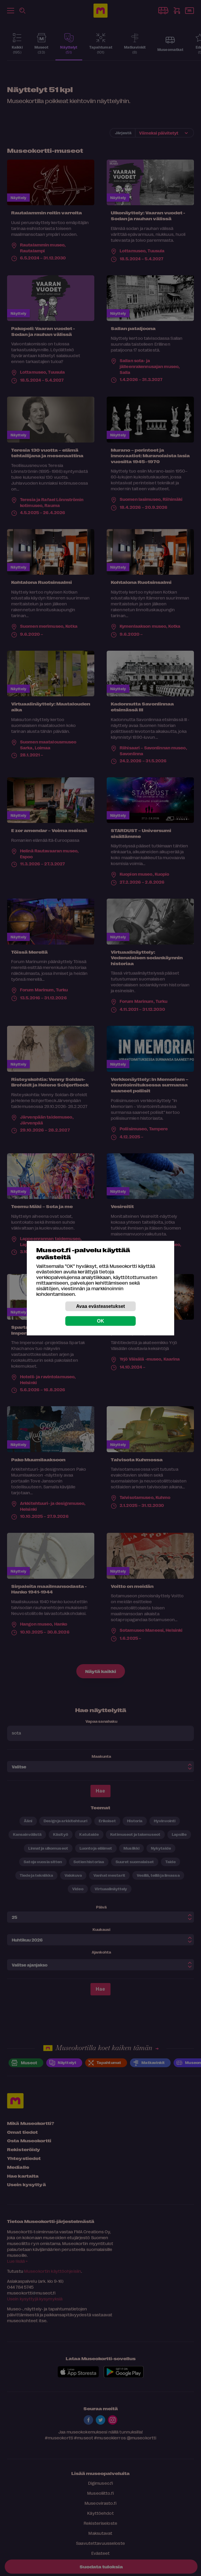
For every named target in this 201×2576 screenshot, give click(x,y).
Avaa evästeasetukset (100, 1305)
